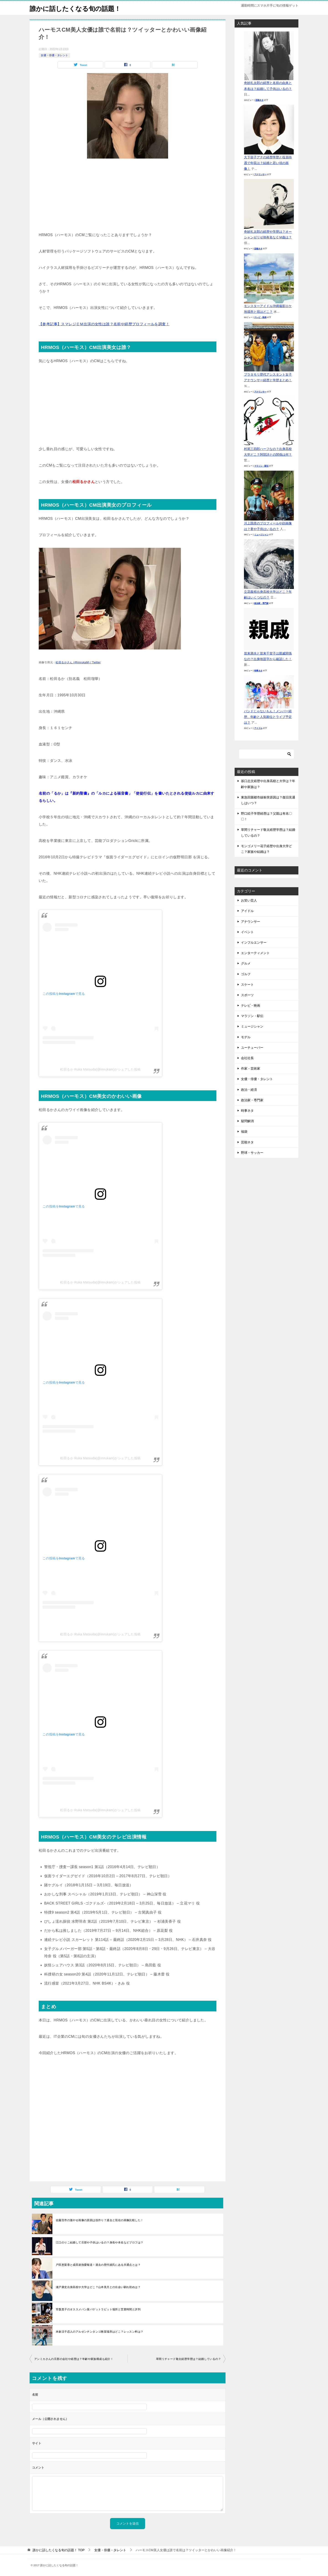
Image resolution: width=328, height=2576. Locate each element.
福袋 (244, 1131)
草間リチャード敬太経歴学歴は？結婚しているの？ (188, 2359)
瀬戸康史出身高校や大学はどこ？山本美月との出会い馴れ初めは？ (98, 2287)
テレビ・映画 (260, 317)
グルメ (246, 963)
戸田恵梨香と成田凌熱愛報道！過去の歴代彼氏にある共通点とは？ (98, 2264)
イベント (247, 932)
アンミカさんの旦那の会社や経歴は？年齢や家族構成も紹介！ (73, 2359)
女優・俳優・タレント (54, 55)
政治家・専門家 (261, 603)
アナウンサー (260, 174)
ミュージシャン (261, 534)
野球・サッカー (252, 1152)
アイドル (258, 728)
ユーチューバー (252, 1047)
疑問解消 (247, 1121)
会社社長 (247, 1058)
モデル (246, 1037)
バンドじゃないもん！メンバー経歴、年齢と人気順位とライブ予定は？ (268, 716)
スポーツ (247, 995)
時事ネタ (258, 670)
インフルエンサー (253, 942)
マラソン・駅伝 (261, 466)
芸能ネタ (259, 100)
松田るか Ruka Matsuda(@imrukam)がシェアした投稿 (100, 1069)
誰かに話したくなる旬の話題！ (78, 8)
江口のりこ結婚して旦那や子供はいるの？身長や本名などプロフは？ (99, 2242)
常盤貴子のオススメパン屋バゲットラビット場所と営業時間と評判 (98, 2309)
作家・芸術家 (250, 1068)
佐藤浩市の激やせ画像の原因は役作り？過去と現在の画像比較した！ (99, 2220)
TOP (59, 2550)
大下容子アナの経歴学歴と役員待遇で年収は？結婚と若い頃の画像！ (268, 162)
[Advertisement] (127, 197)
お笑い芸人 (249, 900)
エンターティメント (255, 953)
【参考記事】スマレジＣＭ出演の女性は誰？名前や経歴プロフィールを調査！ (104, 324)
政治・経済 (249, 1089)
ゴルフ (246, 974)
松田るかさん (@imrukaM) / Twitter (78, 662)
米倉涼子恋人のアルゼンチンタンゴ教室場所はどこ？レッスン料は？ (99, 2331)
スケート (247, 984)
